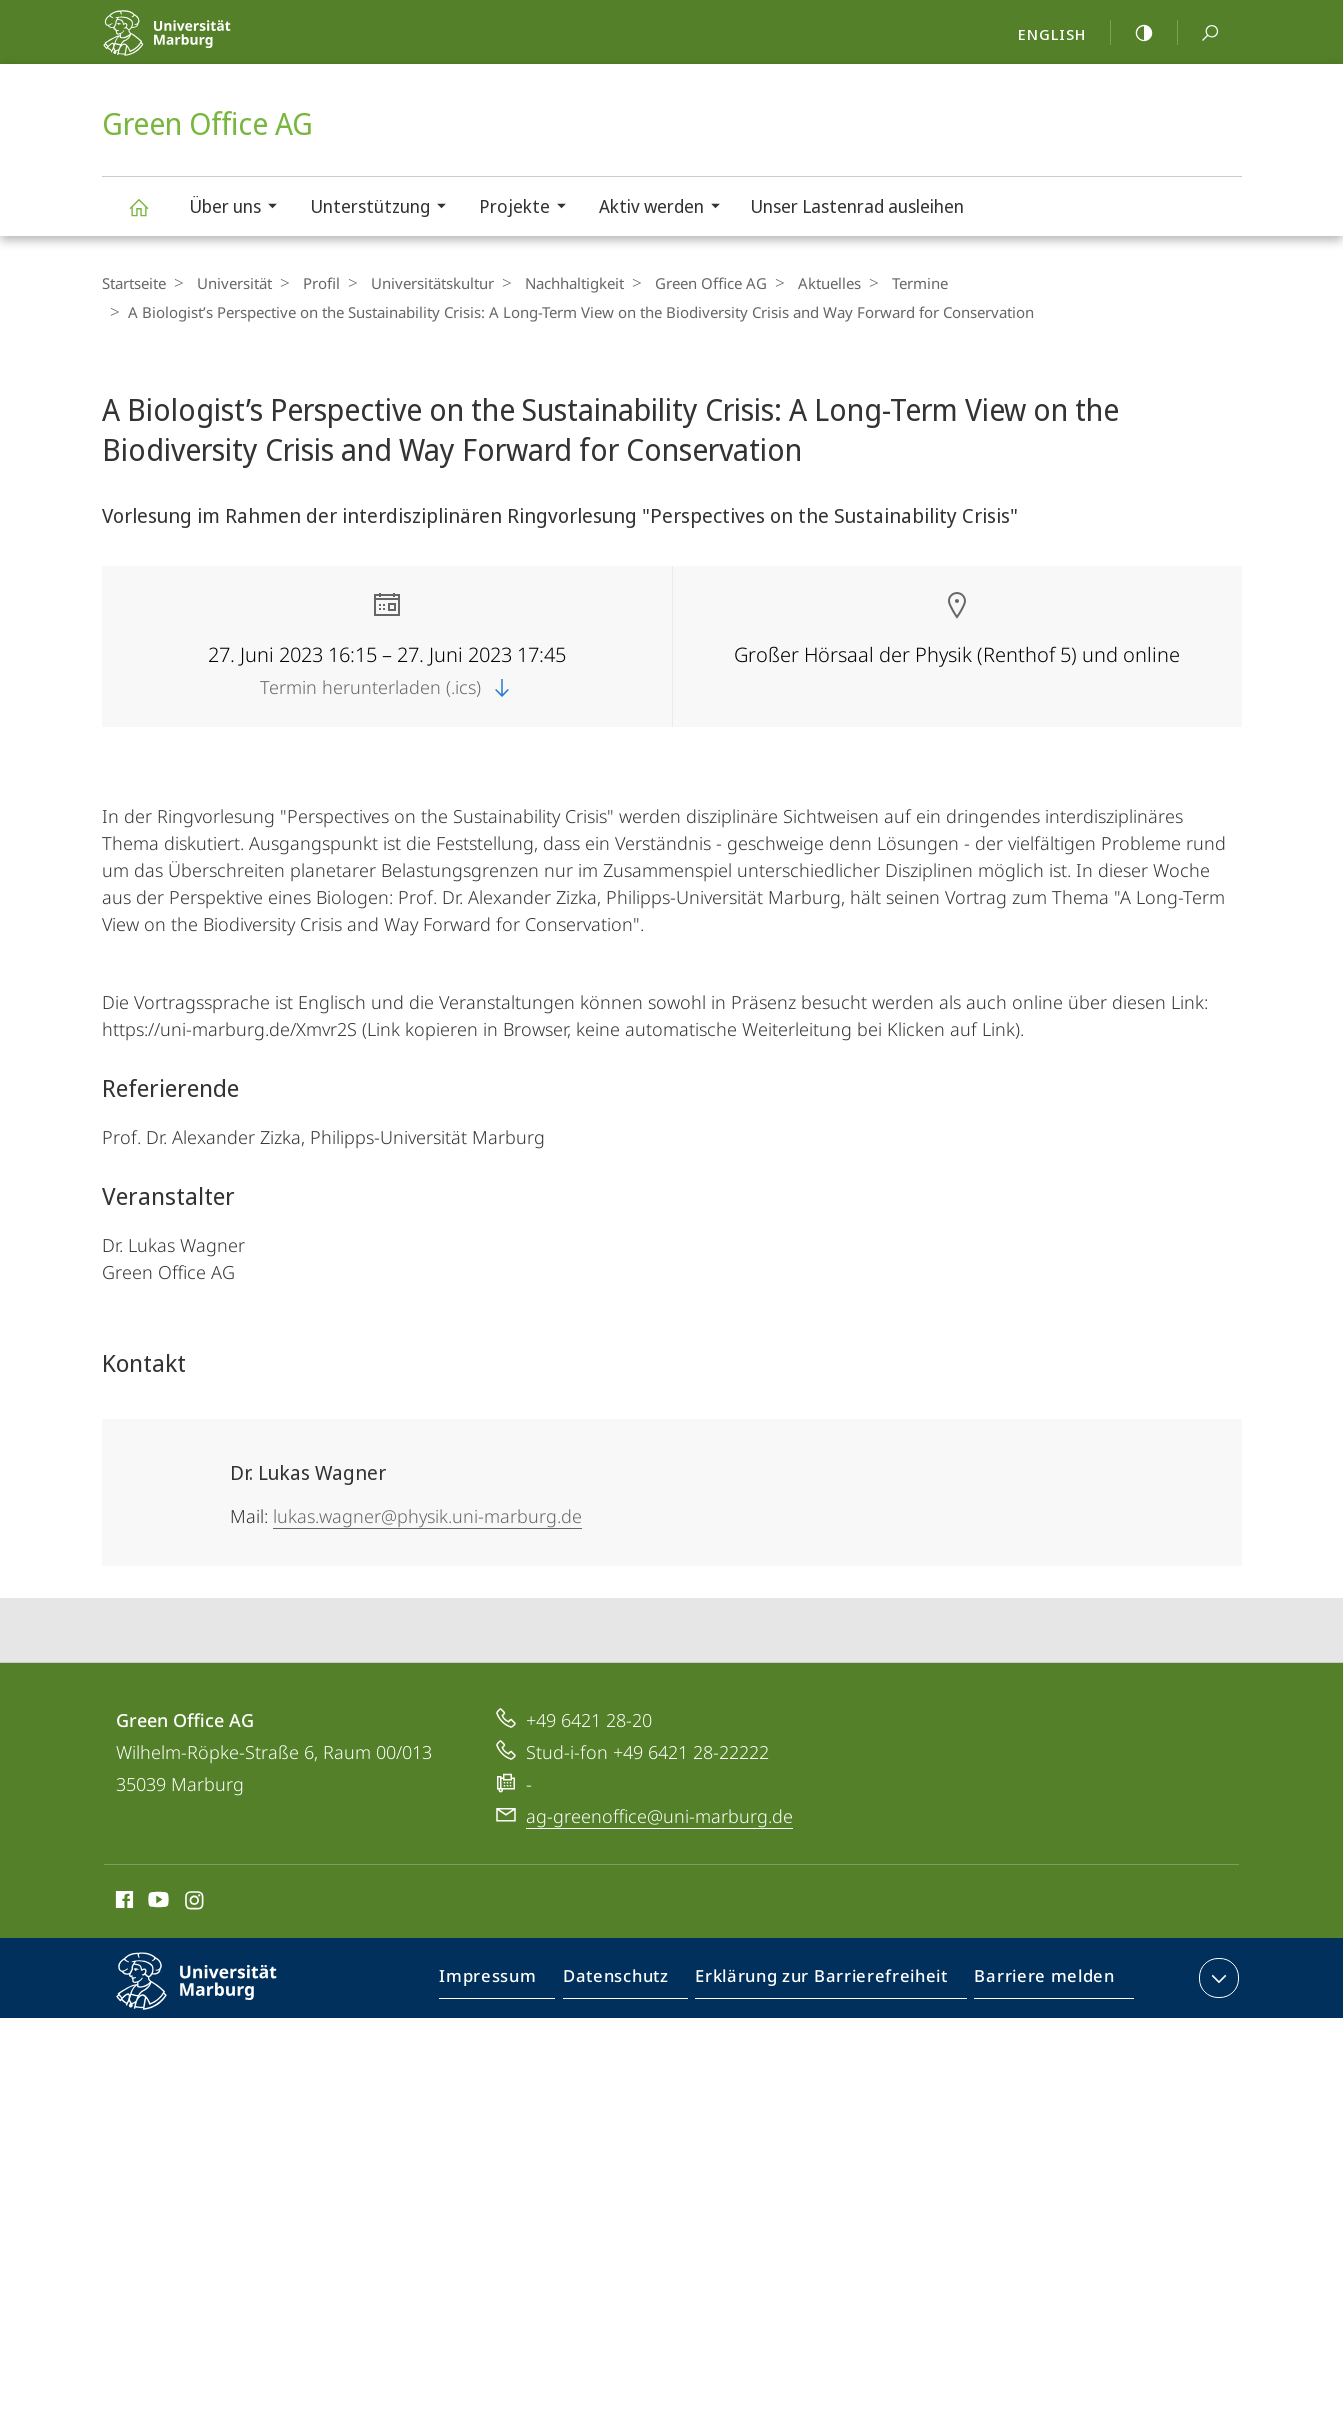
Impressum (510, 1982)
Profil (311, 283)
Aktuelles (799, 283)
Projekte (529, 208)
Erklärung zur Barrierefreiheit (828, 1982)
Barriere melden (1038, 1982)
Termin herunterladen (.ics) (387, 687)
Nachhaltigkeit (554, 283)
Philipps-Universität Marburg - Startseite (209, 45)
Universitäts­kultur (417, 283)
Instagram (195, 1903)
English (1052, 34)
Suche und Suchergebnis (1199, 33)
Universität (229, 283)
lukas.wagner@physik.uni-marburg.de (427, 1516)
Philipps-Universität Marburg (214, 1997)
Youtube (156, 1903)
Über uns (239, 208)
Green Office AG (150, 216)
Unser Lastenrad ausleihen (857, 206)
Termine (885, 283)
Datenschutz (632, 1982)
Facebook (122, 1903)
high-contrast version (1133, 33)
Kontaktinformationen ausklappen (1216, 1978)
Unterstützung (384, 208)
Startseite (134, 283)
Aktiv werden (666, 208)
